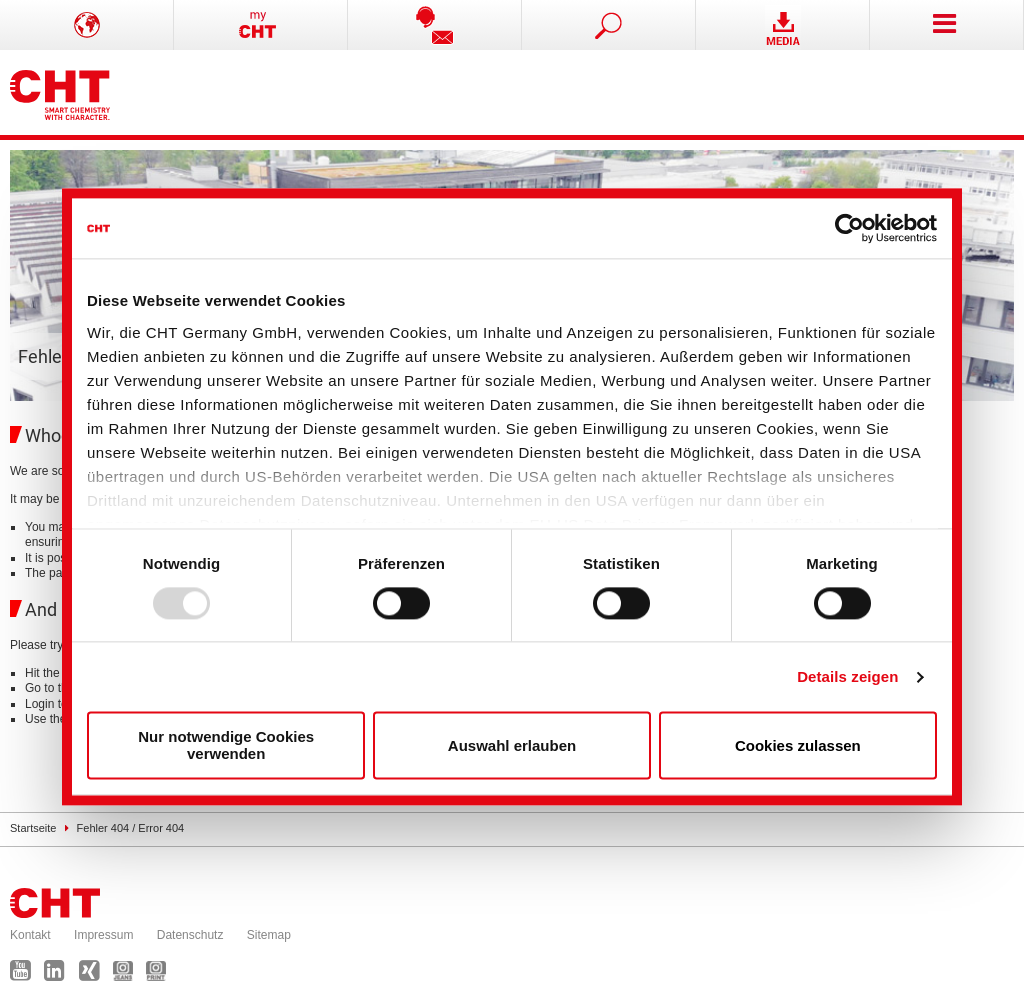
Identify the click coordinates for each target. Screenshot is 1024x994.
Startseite (33, 828)
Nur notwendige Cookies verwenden (226, 746)
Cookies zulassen (798, 745)
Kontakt (30, 935)
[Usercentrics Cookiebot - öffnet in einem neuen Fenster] (849, 228)
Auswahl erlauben (512, 745)
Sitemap (269, 935)
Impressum (103, 935)
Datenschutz (190, 935)
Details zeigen (847, 676)
